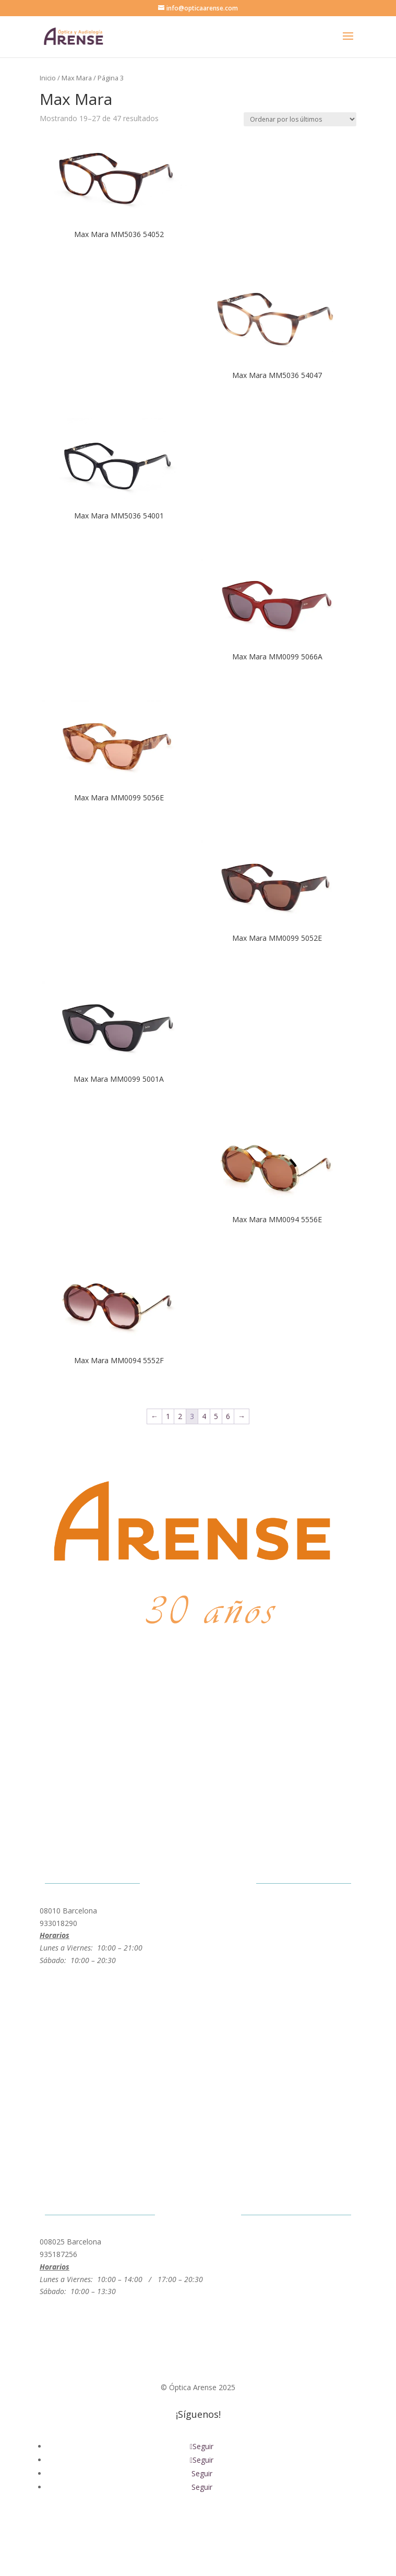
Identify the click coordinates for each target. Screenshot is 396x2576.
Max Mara (77, 77)
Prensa (278, 2528)
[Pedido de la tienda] (300, 119)
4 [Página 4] (204, 1416)
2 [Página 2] (180, 1416)
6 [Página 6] (228, 1416)
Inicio (48, 77)
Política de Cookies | (228, 2528)
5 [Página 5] (216, 1416)
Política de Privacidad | (147, 2528)
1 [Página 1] (168, 1416)
